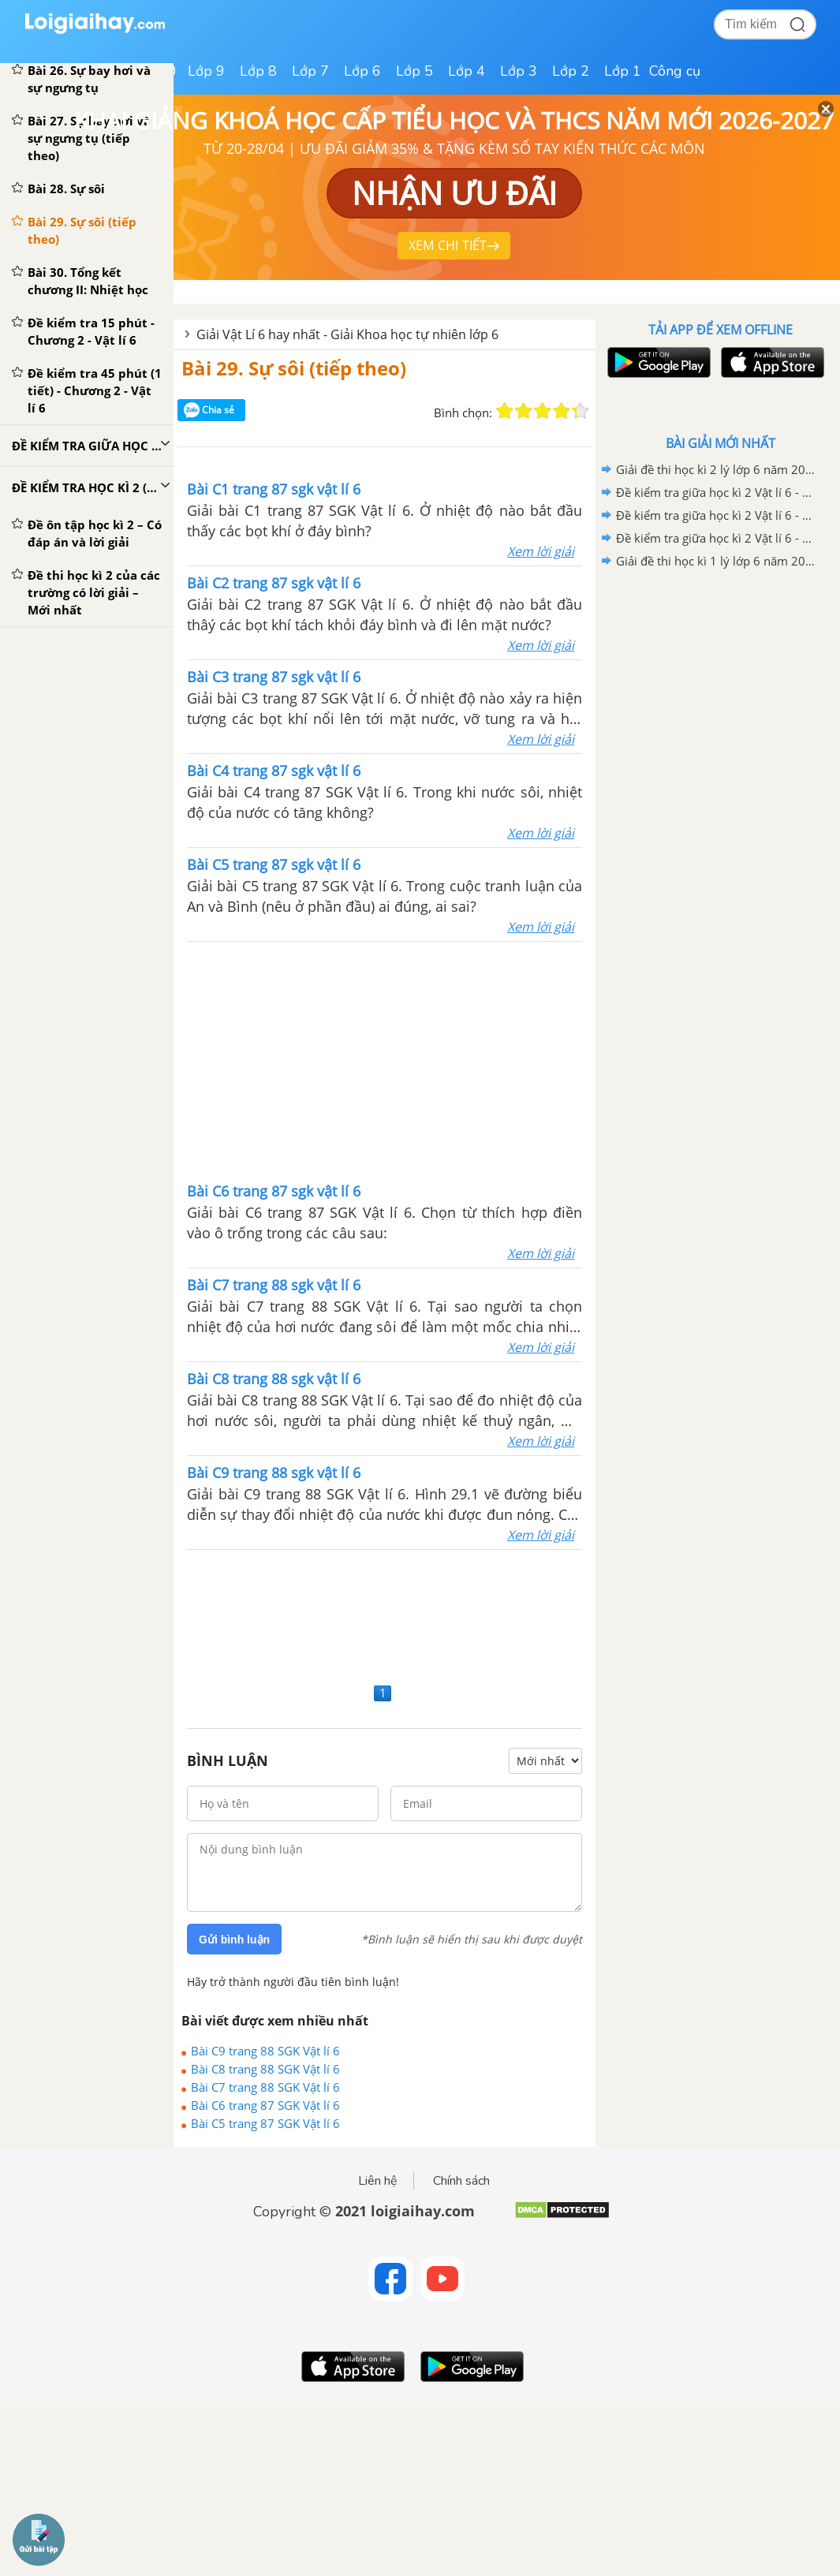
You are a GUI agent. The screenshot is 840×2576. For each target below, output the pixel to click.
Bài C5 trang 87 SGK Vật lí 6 (265, 2123)
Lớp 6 (362, 71)
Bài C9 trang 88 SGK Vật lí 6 (265, 2051)
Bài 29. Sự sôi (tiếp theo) (293, 368)
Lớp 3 (518, 71)
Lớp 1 (622, 71)
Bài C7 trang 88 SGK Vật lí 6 (265, 2087)
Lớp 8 (258, 71)
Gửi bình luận (234, 1939)
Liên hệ (378, 2181)
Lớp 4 (466, 71)
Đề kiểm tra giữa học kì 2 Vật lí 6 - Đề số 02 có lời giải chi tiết (717, 515)
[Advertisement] (183, 1060)
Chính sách (461, 2181)
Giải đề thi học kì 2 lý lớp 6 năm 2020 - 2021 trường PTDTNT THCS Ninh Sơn (717, 469)
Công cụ (674, 71)
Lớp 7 (310, 71)
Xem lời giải (540, 551)
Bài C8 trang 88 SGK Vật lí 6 (265, 2069)
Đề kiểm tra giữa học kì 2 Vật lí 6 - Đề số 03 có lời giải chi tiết (717, 492)
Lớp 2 (570, 71)
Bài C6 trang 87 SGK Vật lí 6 (265, 2105)
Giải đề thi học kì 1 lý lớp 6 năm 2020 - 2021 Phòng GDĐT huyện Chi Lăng (717, 561)
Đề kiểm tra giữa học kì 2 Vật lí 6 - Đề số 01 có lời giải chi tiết (717, 538)
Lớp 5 (414, 71)
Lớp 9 (206, 71)
